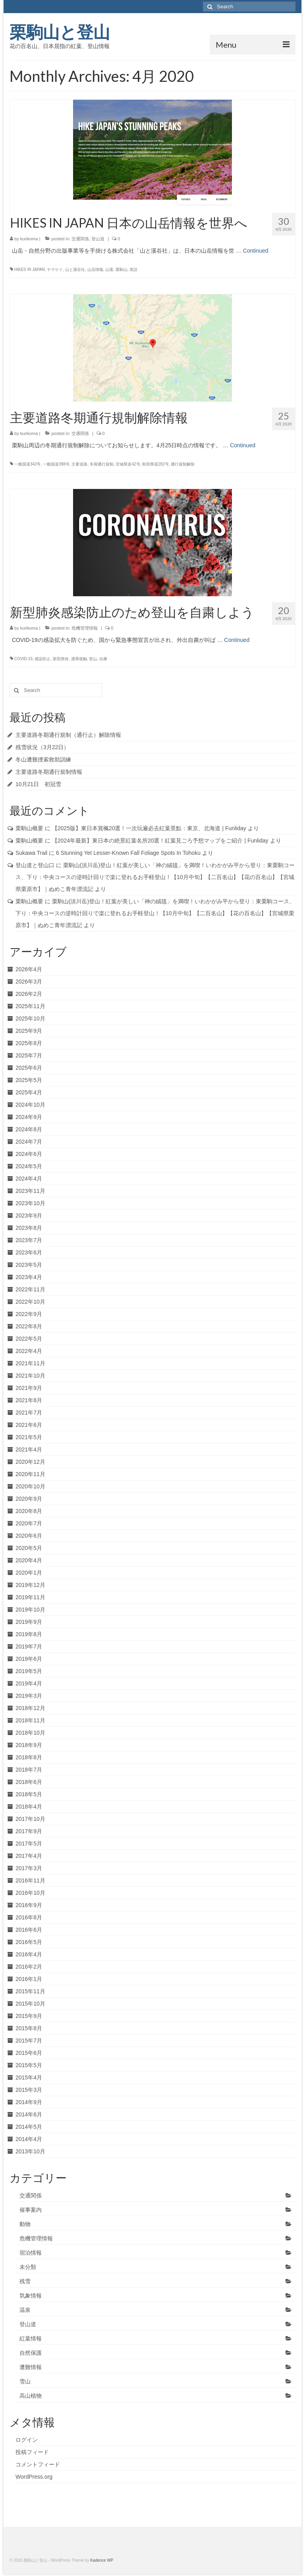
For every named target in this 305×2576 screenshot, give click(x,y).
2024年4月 (28, 1178)
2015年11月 (30, 1991)
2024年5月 (28, 1166)
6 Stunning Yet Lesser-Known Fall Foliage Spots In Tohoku (128, 853)
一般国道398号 (56, 464)
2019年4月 (28, 1683)
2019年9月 (28, 1622)
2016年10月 (30, 1893)
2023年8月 (28, 1228)
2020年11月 (30, 1474)
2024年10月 (30, 1105)
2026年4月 (28, 969)
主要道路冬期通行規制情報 (48, 772)
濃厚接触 (79, 659)
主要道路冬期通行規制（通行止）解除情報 (68, 735)
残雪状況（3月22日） (42, 747)
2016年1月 (28, 1979)
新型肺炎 (61, 659)
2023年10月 (30, 1203)
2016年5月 (28, 1942)
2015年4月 (28, 2077)
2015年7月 (28, 2040)
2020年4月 (28, 1560)
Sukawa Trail (31, 853)
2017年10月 (30, 1819)
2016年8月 (28, 1917)
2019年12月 (30, 1585)
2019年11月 (30, 1597)
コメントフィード (37, 2464)
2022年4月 (28, 1351)
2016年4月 (28, 1954)
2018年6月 (28, 1782)
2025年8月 (28, 1043)
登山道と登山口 (34, 865)
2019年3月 (28, 1696)
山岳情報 (95, 269)
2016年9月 (28, 1905)
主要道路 (79, 464)
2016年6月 (28, 1930)
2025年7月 (28, 1055)
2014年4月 (28, 2139)
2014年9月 (28, 2102)
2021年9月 (28, 1388)
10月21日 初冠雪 (38, 784)
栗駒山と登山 (60, 32)
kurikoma (29, 238)
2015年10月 (30, 2003)
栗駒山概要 (29, 828)
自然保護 (30, 2353)
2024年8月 (28, 1129)
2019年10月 (30, 1609)
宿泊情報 (30, 2252)
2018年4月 (28, 1806)
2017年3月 (28, 1868)
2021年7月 (28, 1412)
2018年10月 (30, 1733)
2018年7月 (28, 1769)
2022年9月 (28, 1314)
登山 (93, 659)
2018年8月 (28, 1757)
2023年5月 (28, 1265)
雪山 (25, 2381)
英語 (133, 269)
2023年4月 (28, 1277)
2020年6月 (28, 1535)
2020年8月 (28, 1511)
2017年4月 (28, 1856)
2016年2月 (28, 1966)
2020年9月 (28, 1499)
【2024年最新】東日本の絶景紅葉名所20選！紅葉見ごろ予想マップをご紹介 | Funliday (160, 840)
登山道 (97, 238)
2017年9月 (28, 1831)
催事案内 (30, 2210)
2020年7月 (28, 1523)
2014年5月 (28, 2127)
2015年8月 (28, 2028)
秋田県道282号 (155, 464)
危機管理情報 (84, 628)
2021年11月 (30, 1363)
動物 (25, 2224)
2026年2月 (28, 994)
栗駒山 (121, 269)
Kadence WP (101, 2560)
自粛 (103, 659)
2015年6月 (28, 2053)
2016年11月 (30, 1880)
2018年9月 (28, 1745)
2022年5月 (28, 1338)
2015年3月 (28, 2090)
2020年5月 (28, 1548)
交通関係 (80, 238)
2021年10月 (30, 1375)
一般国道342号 (27, 464)
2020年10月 (30, 1486)
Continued (255, 250)
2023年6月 (28, 1252)
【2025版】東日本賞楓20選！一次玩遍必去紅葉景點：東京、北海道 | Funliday (149, 828)
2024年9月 (28, 1117)
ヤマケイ (55, 269)
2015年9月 (28, 2016)
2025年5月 (28, 1080)
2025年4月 (28, 1092)
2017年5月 (28, 1843)
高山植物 (30, 2395)
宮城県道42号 (128, 464)
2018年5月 (28, 1794)
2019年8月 (28, 1634)
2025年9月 (28, 1031)
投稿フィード (32, 2452)
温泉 (25, 2310)
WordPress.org (33, 2477)
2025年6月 (28, 1068)
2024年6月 (28, 1154)
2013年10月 (30, 2151)
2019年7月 (28, 1646)
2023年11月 (30, 1191)
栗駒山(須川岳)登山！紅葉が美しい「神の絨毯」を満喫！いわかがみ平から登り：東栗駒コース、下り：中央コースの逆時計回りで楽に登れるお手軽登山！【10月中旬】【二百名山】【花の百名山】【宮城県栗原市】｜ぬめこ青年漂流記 (155, 877)
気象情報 (30, 2295)
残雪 (25, 2281)
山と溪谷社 (75, 269)
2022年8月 (28, 1326)
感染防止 (42, 659)
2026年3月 (28, 981)
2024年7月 (28, 1141)
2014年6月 (28, 2114)
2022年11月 (30, 1289)
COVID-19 (23, 659)
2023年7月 (28, 1240)
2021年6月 (28, 1425)
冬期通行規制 (102, 464)
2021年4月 (28, 1449)
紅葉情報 (30, 2338)
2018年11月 (30, 1720)
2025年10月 (30, 1018)
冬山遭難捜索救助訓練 (43, 759)
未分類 (27, 2267)
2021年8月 (28, 1400)
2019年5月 (28, 1671)
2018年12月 (30, 1708)
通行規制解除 (183, 464)
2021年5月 (28, 1437)
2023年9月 (28, 1215)
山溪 (109, 269)
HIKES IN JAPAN (29, 269)
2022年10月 (30, 1302)
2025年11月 (30, 1006)
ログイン (26, 2440)
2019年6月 (28, 1659)
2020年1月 (28, 1572)
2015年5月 (28, 2065)
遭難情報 (30, 2367)
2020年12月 (30, 1462)
